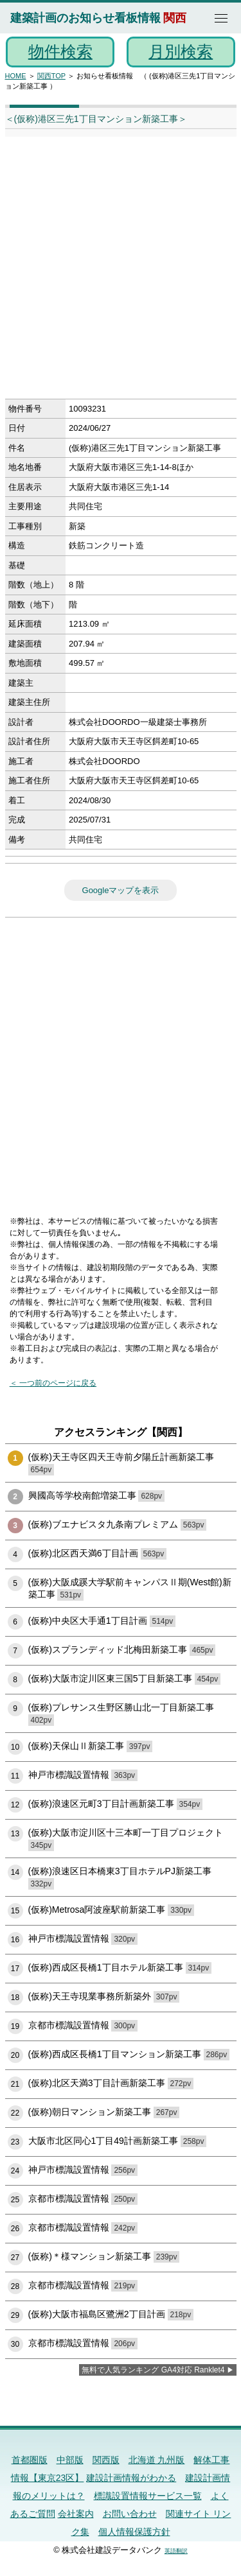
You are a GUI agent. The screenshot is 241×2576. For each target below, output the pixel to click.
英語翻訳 (176, 2551)
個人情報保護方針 (134, 2532)
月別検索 (180, 51)
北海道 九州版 (157, 2460)
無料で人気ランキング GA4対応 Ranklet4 (153, 2369)
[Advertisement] (120, 272)
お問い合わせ (130, 2514)
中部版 (70, 2460)
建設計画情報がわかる (131, 2478)
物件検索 (60, 51)
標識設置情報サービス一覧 (148, 2496)
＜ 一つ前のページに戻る (53, 1383)
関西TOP (51, 76)
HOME (15, 76)
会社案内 (76, 2514)
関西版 (106, 2460)
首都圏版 (30, 2460)
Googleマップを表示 (120, 890)
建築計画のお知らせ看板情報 (85, 18)
